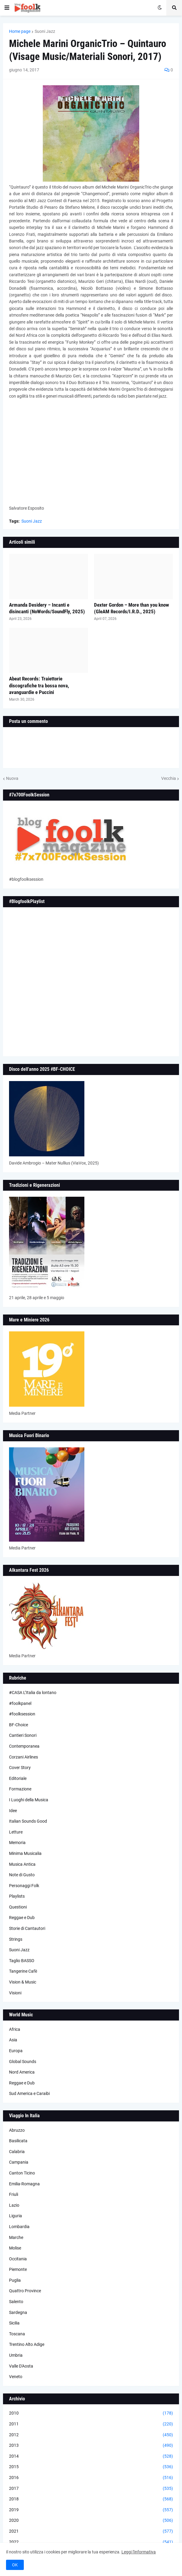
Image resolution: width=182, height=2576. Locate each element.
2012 (91, 2435)
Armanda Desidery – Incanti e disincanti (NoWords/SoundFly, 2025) (47, 608)
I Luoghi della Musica (28, 1799)
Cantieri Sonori (22, 1735)
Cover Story (20, 1767)
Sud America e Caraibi (29, 2093)
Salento (16, 2301)
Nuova (12, 778)
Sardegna (18, 2312)
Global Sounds (22, 2061)
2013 (91, 2446)
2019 (91, 2510)
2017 (91, 2489)
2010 (91, 2413)
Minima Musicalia (25, 1853)
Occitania (18, 2258)
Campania (18, 2162)
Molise (15, 2248)
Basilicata (18, 2140)
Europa (16, 2050)
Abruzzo (17, 2130)
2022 (91, 2542)
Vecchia (168, 778)
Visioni (15, 1992)
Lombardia (19, 2226)
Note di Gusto (22, 1874)
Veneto (15, 2376)
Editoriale (18, 1778)
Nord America (22, 2072)
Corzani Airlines (23, 1757)
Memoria (17, 1842)
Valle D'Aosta (21, 2366)
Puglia (15, 2280)
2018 (91, 2499)
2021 (91, 2531)
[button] (7, 8)
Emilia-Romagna (24, 2183)
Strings (15, 1939)
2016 (91, 2478)
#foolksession (22, 1714)
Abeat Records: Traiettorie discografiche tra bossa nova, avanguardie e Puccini (39, 685)
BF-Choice (18, 1724)
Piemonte (18, 2269)
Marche (16, 2237)
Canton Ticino (22, 2173)
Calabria (17, 2151)
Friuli (13, 2194)
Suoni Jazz (45, 31)
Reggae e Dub (22, 1917)
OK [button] (15, 2564)
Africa (14, 2029)
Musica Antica (22, 1864)
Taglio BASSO (21, 1960)
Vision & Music (22, 1982)
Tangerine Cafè (23, 1971)
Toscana (17, 2333)
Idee (13, 1810)
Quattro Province (25, 2290)
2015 (91, 2467)
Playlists (17, 1896)
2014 (91, 2456)
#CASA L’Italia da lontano (32, 1692)
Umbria (16, 2355)
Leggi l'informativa (138, 2551)
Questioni (18, 1907)
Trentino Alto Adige (26, 2344)
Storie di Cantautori (27, 1928)
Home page (19, 31)
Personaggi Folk (24, 1885)
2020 (91, 2521)
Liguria (15, 2215)
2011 (91, 2424)
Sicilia (14, 2323)
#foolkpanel (20, 1703)
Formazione (20, 1789)
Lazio (14, 2205)
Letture (16, 1832)
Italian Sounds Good (28, 1821)
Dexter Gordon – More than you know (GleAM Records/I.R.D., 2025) (131, 608)
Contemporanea (24, 1746)
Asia (13, 2039)
